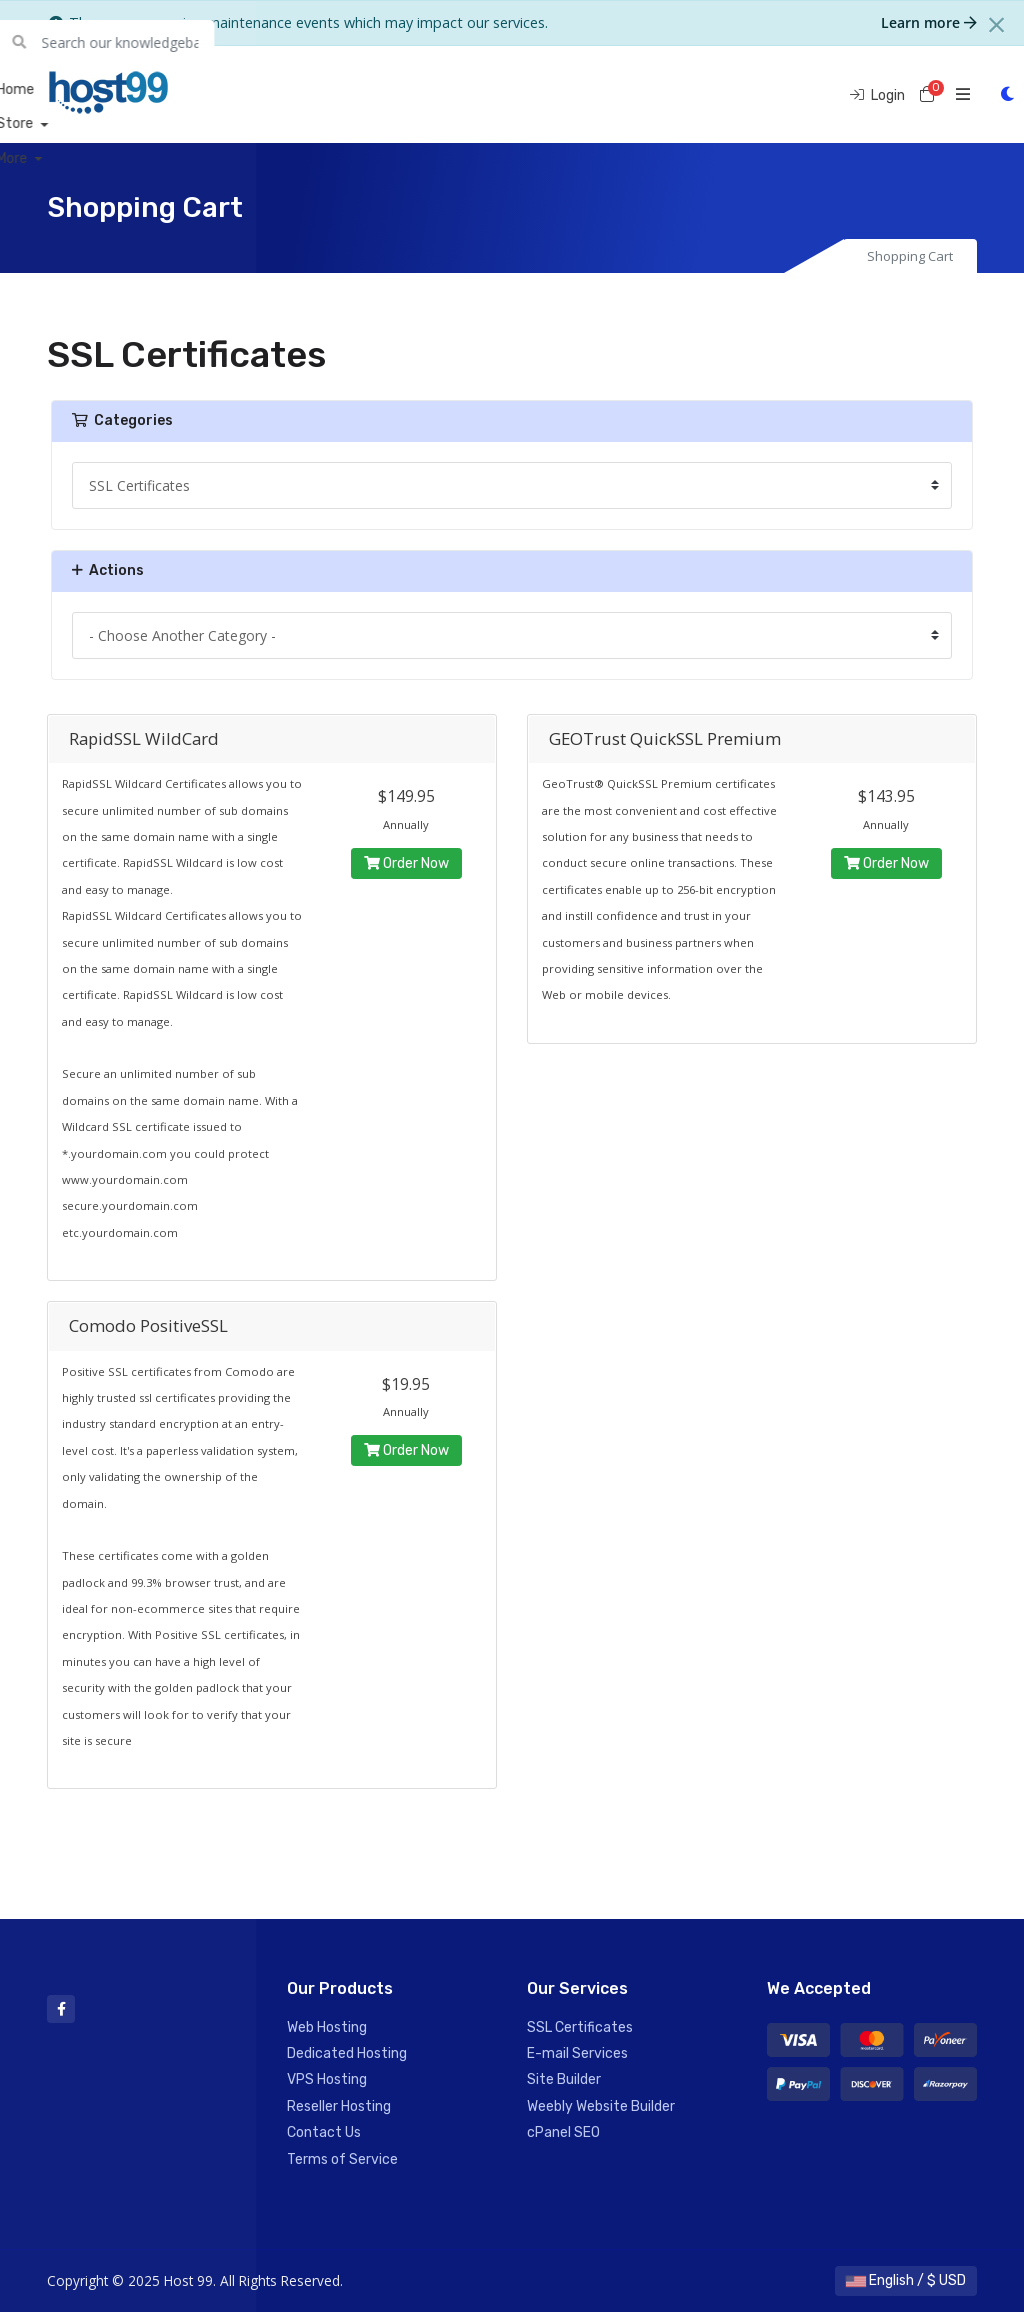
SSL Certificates (580, 2027)
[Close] (996, 25)
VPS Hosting (327, 2079)
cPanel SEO (563, 2132)
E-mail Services (577, 2053)
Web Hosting (327, 2027)
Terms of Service (342, 2159)
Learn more (929, 22)
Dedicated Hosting (347, 2053)
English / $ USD (906, 2280)
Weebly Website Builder (601, 2106)
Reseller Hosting (339, 2106)
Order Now (406, 863)
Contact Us (324, 2132)
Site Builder (564, 2079)
